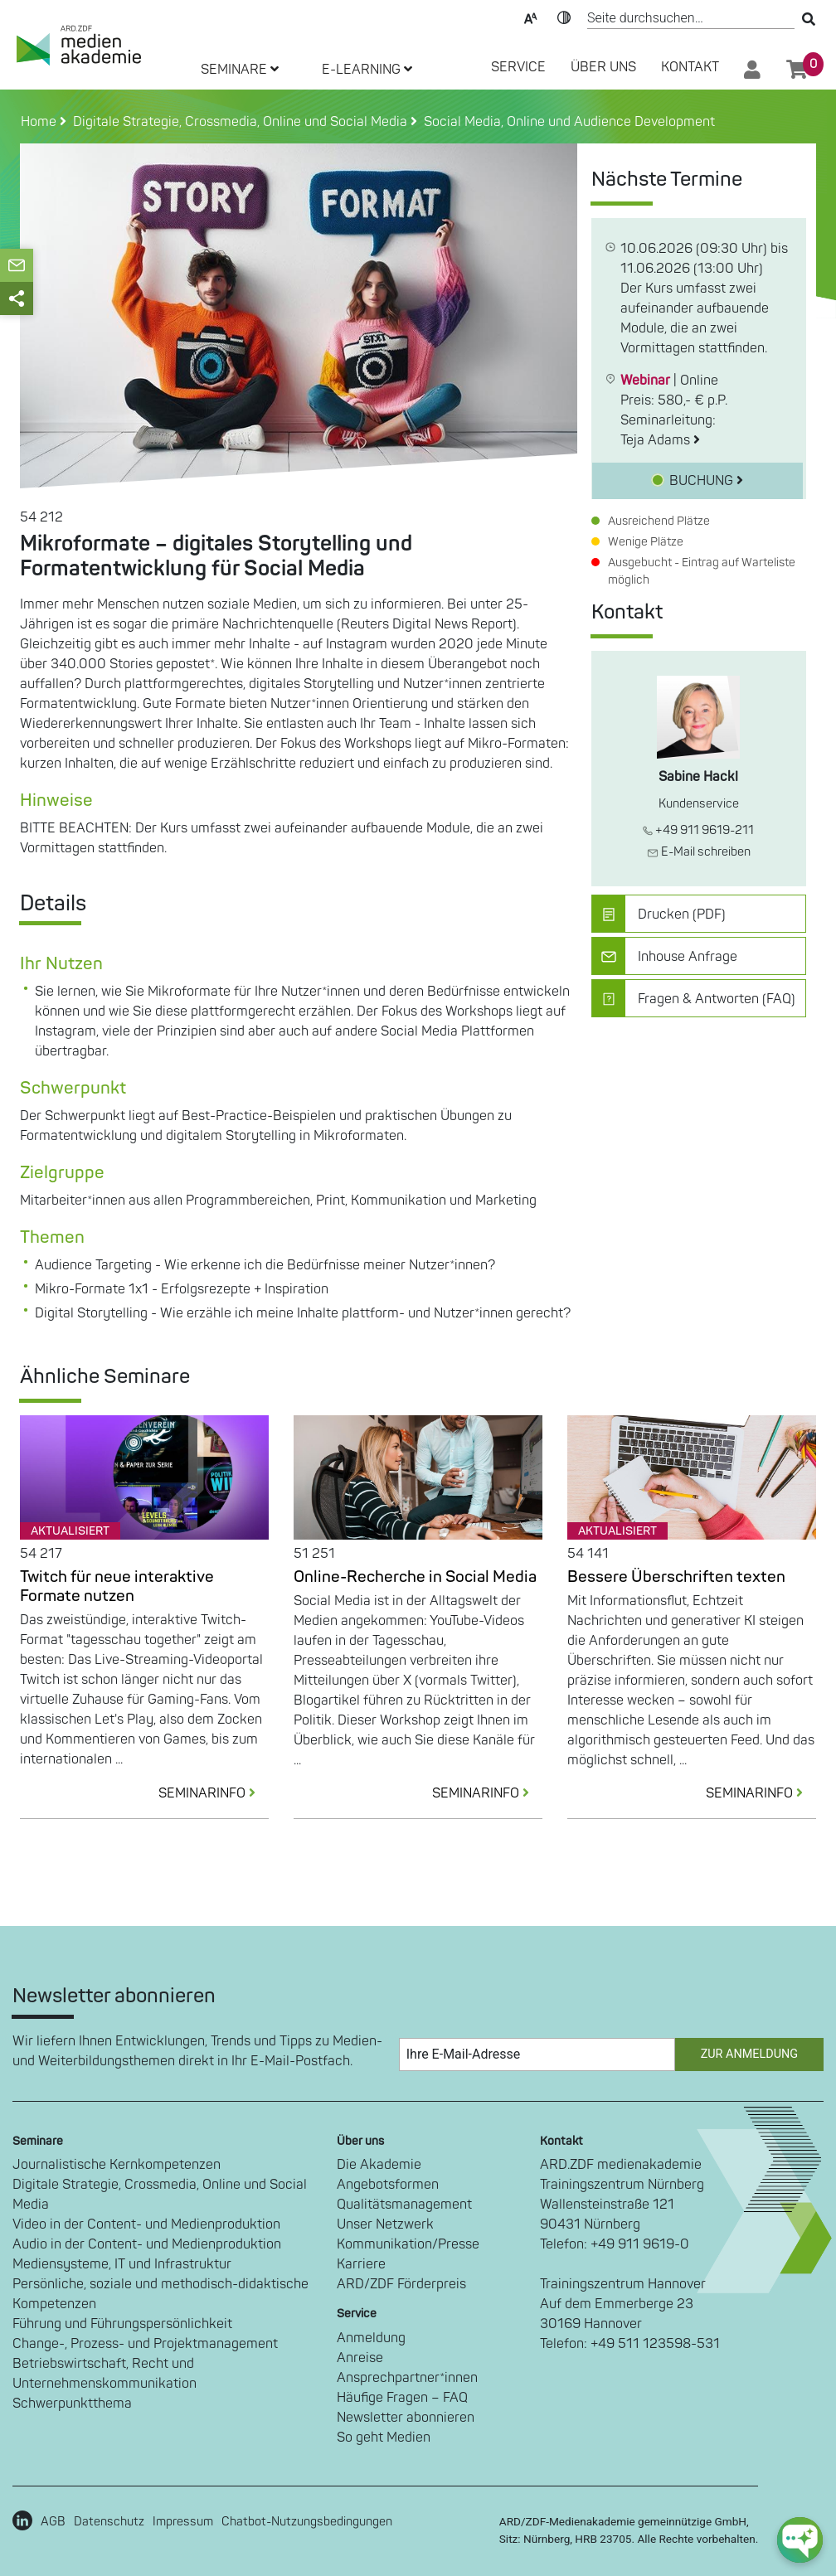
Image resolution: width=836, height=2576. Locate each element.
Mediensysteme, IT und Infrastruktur (121, 2264)
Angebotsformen (388, 2184)
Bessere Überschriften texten (676, 1577)
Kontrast (564, 16)
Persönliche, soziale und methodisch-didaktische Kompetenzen (160, 2294)
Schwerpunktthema (72, 2403)
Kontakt (690, 67)
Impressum (183, 2522)
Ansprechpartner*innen (407, 2378)
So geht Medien (383, 2437)
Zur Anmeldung (749, 2054)
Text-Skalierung (531, 16)
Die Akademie (379, 2164)
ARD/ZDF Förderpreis (401, 2284)
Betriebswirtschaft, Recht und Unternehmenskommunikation (104, 2373)
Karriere (361, 2264)
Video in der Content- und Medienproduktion (146, 2224)
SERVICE (518, 67)
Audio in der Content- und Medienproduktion (146, 2244)
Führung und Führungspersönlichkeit (122, 2324)
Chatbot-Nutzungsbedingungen (306, 2522)
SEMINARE (240, 69)
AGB (53, 2522)
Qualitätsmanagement (404, 2204)
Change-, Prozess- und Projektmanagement (145, 2344)
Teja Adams (660, 440)
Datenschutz (109, 2522)
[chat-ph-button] (800, 2540)
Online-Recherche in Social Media (415, 1577)
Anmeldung (371, 2338)
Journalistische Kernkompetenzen (116, 2164)
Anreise (360, 2358)
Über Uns (603, 67)
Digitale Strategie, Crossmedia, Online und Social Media (159, 2194)
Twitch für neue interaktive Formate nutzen (117, 1586)
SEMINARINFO (213, 1793)
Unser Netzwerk (385, 2224)
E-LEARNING (367, 69)
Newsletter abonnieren (405, 2417)
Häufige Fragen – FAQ (402, 2397)
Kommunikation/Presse (408, 2244)
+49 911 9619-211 (698, 830)
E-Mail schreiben (699, 852)
